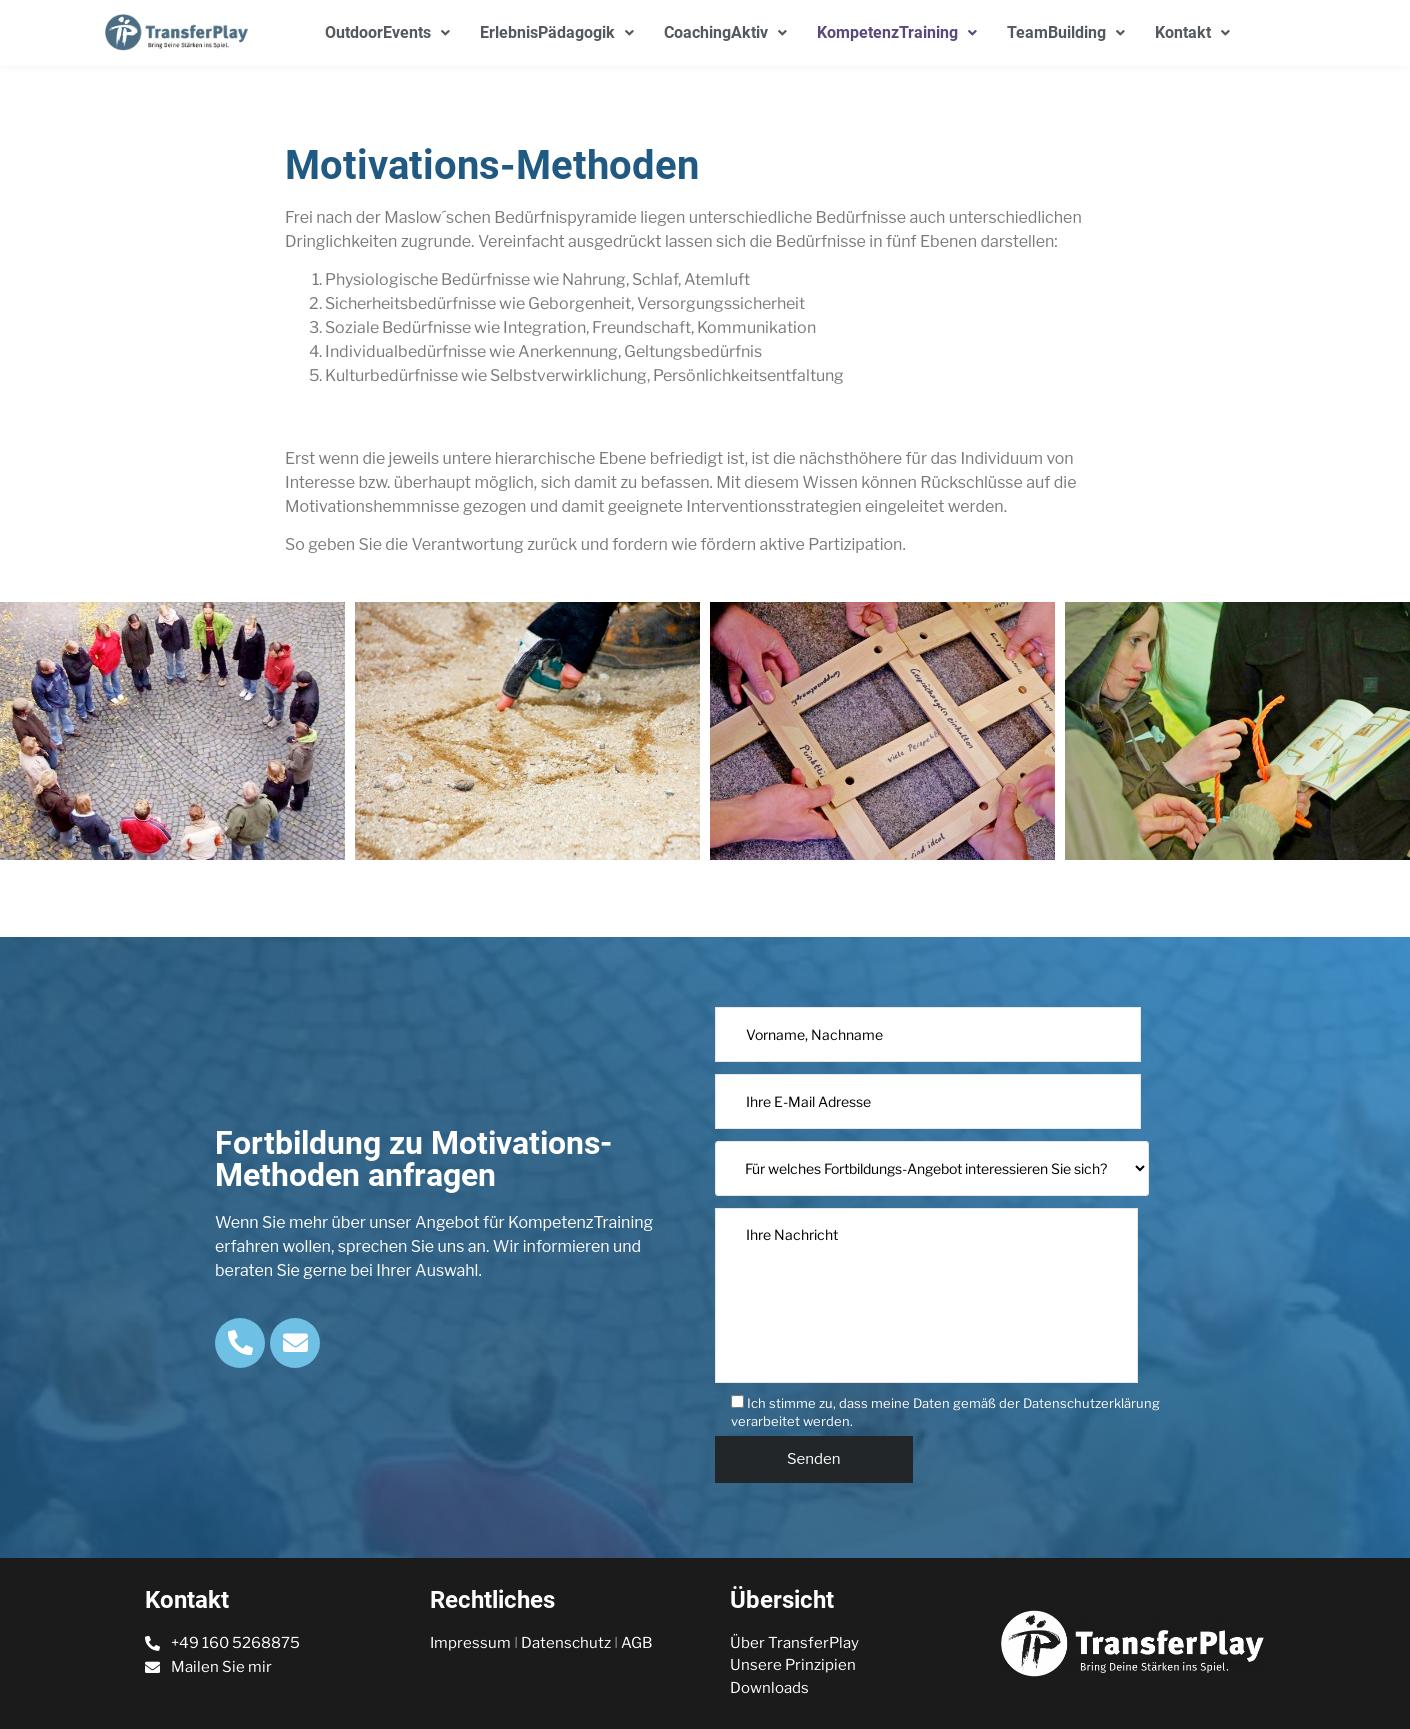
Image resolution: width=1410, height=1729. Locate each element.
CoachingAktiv (725, 32)
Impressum (470, 1643)
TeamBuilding (1066, 32)
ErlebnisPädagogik (557, 32)
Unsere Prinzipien (793, 1665)
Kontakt (1192, 32)
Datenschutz (566, 1643)
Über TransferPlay (794, 1643)
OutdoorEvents (387, 32)
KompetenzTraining (897, 32)
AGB (636, 1643)
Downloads (769, 1688)
